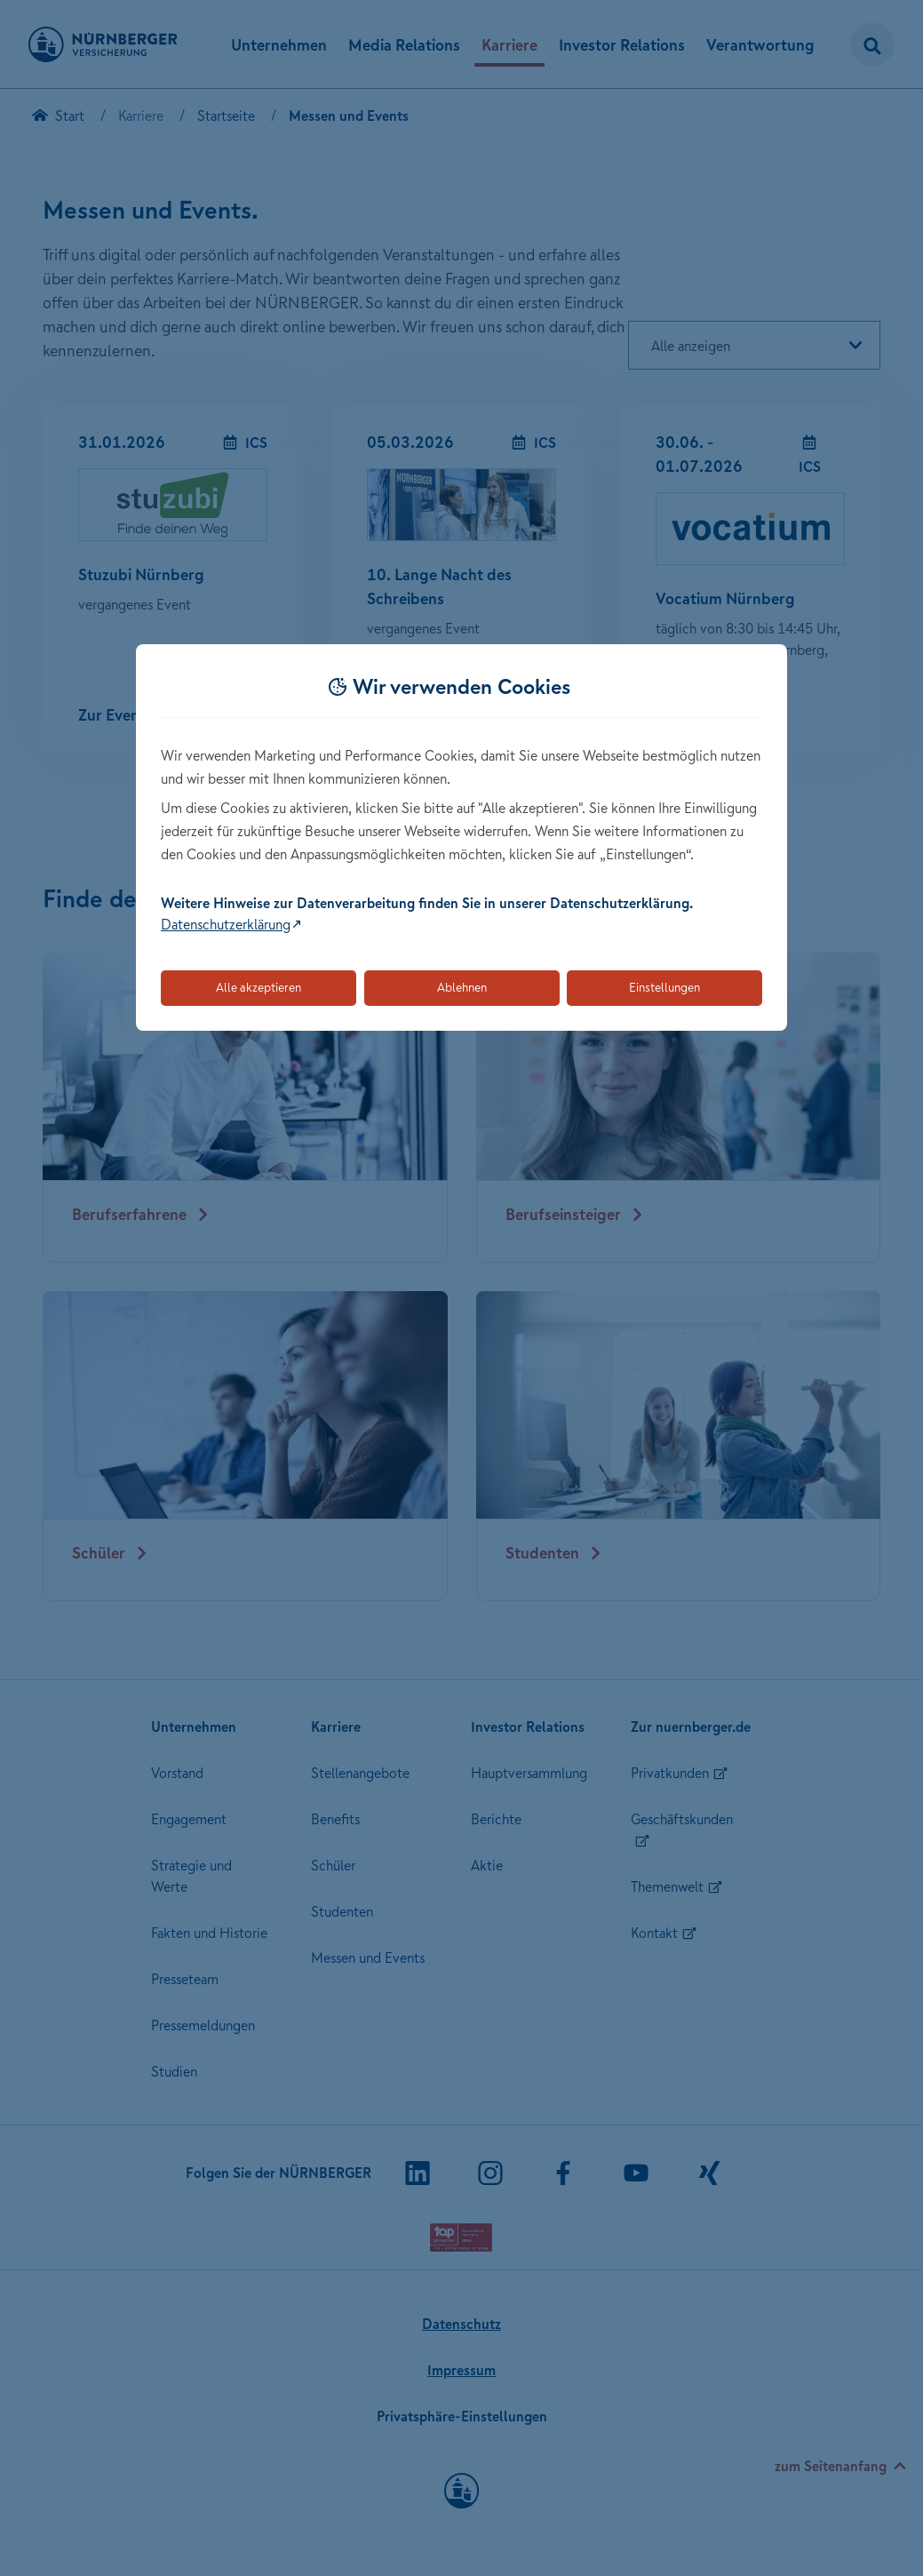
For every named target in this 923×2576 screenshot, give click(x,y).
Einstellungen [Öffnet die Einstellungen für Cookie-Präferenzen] (664, 987)
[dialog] (461, 837)
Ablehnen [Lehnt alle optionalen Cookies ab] (462, 987)
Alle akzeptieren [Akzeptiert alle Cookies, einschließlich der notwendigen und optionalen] (258, 987)
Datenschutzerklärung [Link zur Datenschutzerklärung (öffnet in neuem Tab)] (225, 924)
